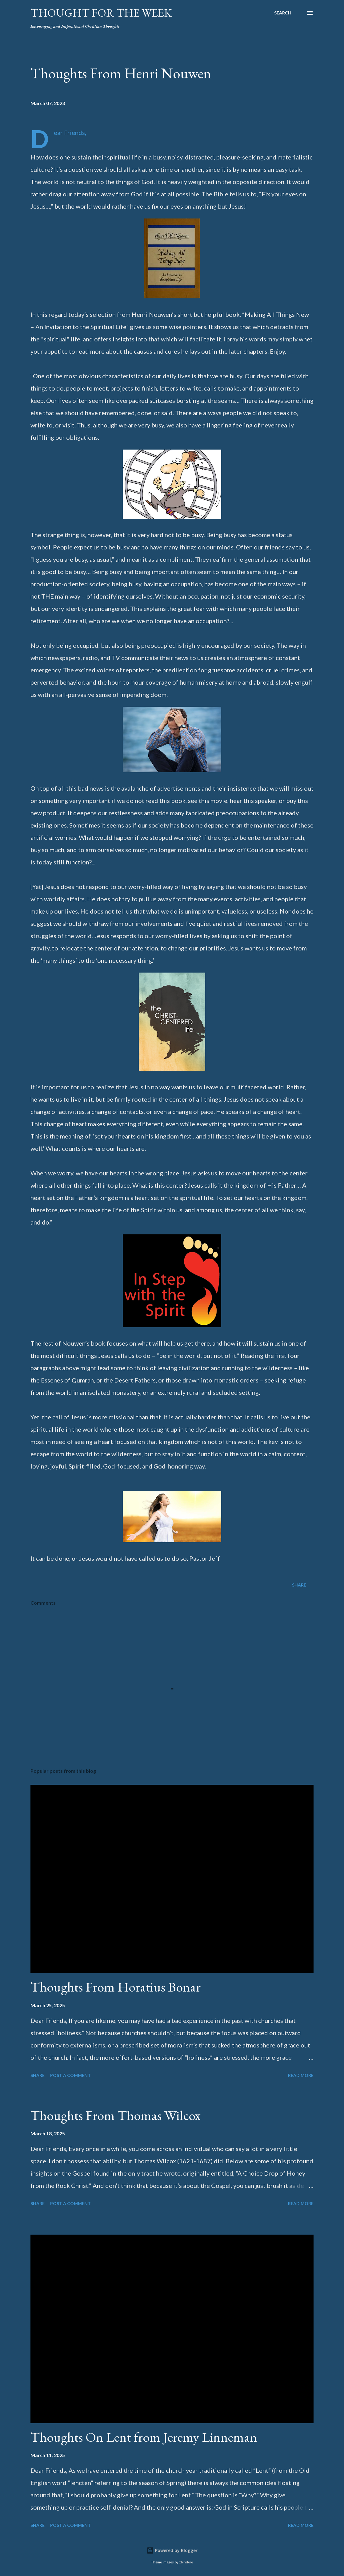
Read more (301, 2075)
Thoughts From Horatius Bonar (115, 1987)
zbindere (186, 2562)
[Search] (282, 12)
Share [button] (299, 1584)
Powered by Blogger (172, 2550)
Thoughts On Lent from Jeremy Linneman (143, 2437)
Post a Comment (70, 2075)
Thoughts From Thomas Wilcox (115, 2115)
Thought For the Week (101, 13)
